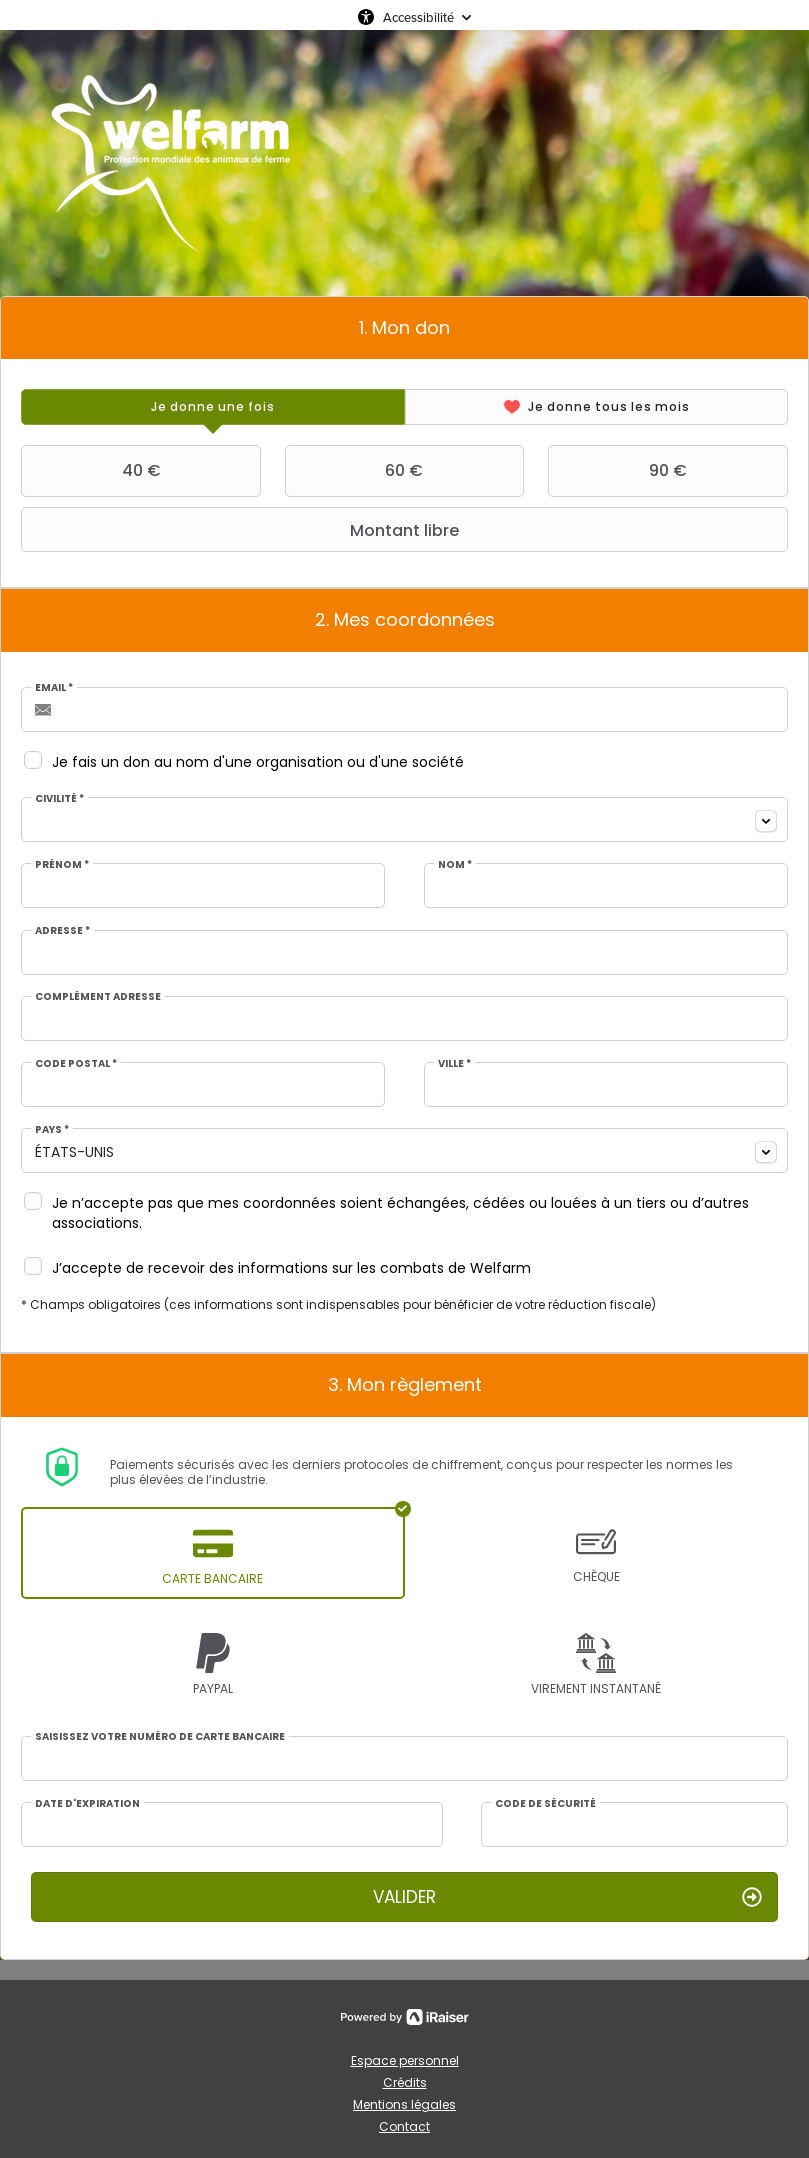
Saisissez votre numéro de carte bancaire (160, 1737)
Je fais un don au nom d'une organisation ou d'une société (258, 762)
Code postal (76, 1064)
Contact (404, 2126)
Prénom (62, 865)
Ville (454, 1064)
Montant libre (242, 530)
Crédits (405, 2082)
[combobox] (404, 819)
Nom (455, 865)
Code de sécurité (545, 1804)
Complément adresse (98, 997)
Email (54, 688)
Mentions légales (404, 2104)
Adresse (62, 931)
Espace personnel (405, 2060)
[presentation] (213, 407)
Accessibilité (418, 17)
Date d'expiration (87, 1804)
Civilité (59, 799)
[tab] (213, 407)
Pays (52, 1130)
